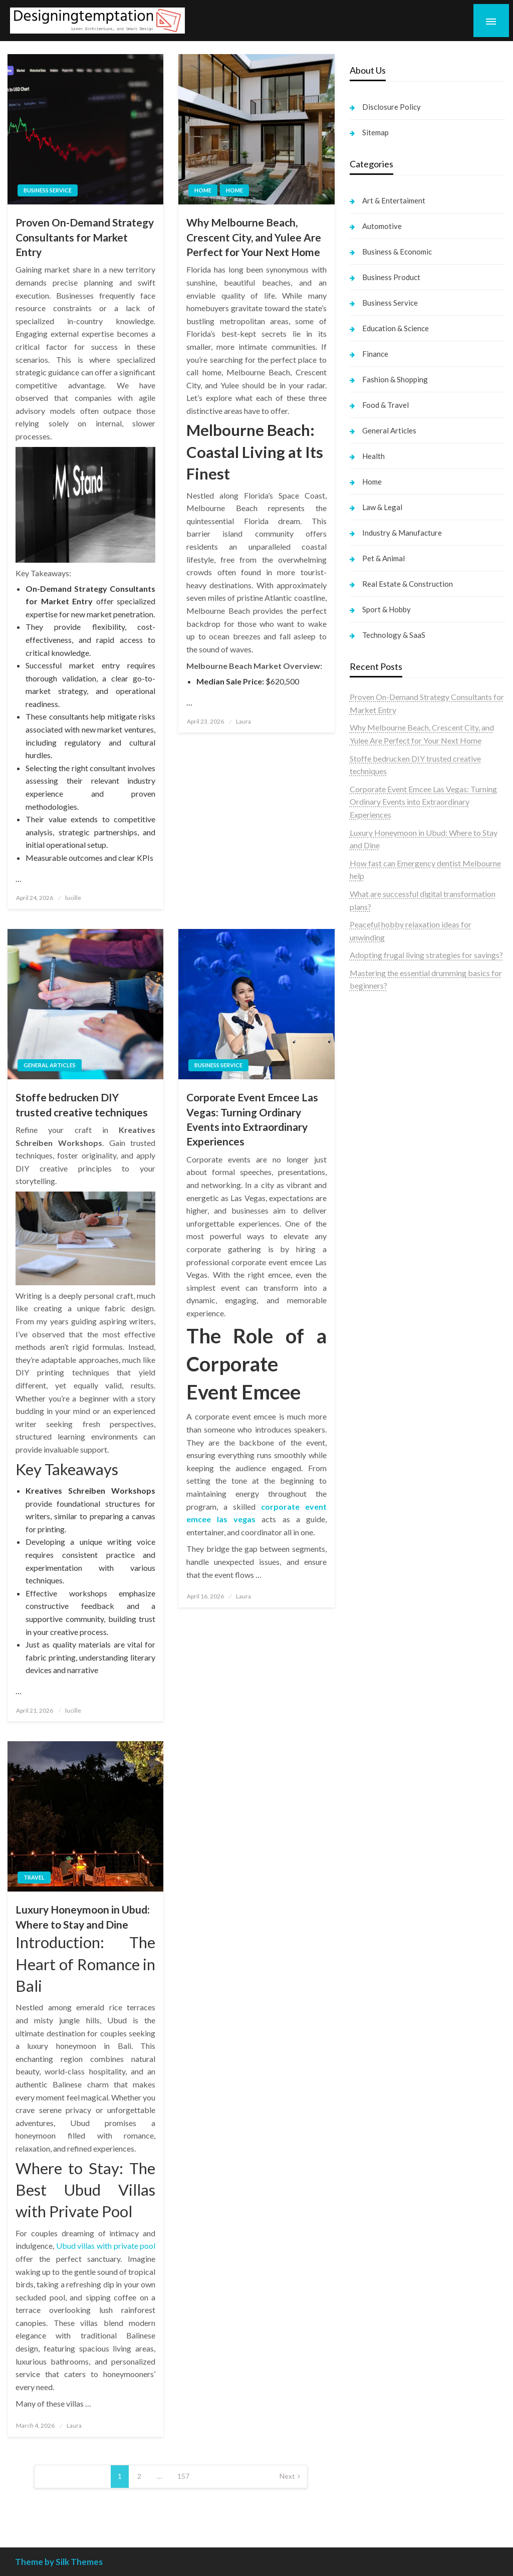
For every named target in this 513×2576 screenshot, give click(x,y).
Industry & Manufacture (402, 532)
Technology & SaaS (393, 634)
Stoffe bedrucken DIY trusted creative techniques (82, 1104)
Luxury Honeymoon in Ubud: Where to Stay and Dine (83, 1916)
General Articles (50, 1065)
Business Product (391, 277)
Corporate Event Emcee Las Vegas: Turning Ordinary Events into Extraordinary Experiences (252, 1119)
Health (373, 455)
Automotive (382, 225)
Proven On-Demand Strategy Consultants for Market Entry (85, 237)
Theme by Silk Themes (59, 2561)
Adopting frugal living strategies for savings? (426, 955)
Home (202, 190)
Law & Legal (382, 507)
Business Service (48, 190)
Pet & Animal (383, 558)
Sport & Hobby (386, 609)
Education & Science (395, 328)
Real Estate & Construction (407, 583)
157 (183, 2476)
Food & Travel (385, 404)
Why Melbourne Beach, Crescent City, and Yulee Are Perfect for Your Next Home (253, 237)
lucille (73, 897)
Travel (34, 1877)
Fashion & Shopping (395, 379)
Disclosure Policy (391, 106)
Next (287, 2476)
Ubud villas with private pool (106, 2245)
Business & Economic (397, 251)
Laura (243, 721)
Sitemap (375, 132)
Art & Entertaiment (393, 200)
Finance (375, 353)
